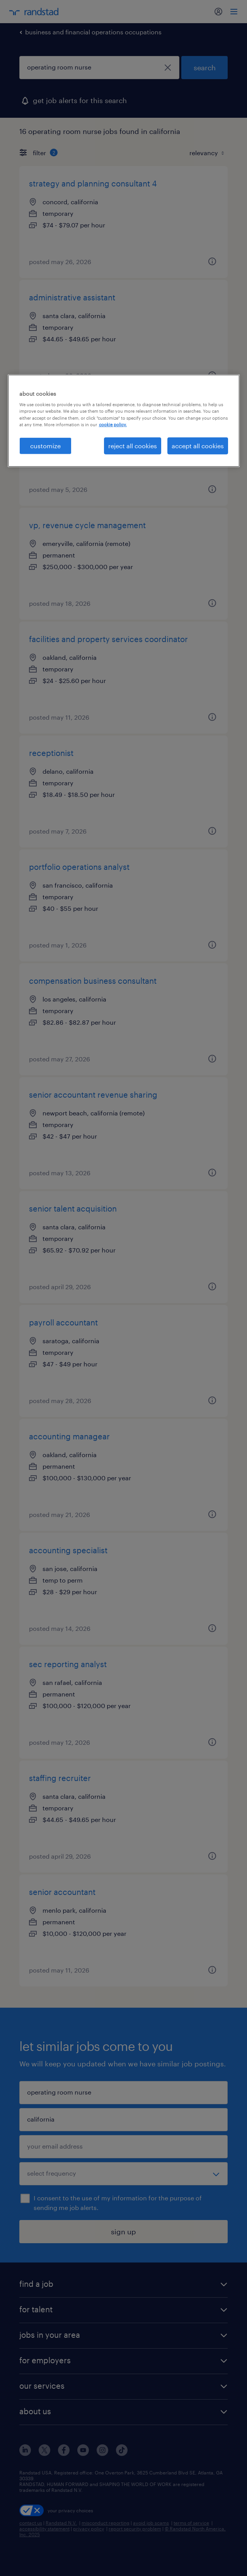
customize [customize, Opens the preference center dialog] (45, 445)
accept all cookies (198, 445)
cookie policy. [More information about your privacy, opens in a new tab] (113, 424)
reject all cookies (132, 445)
